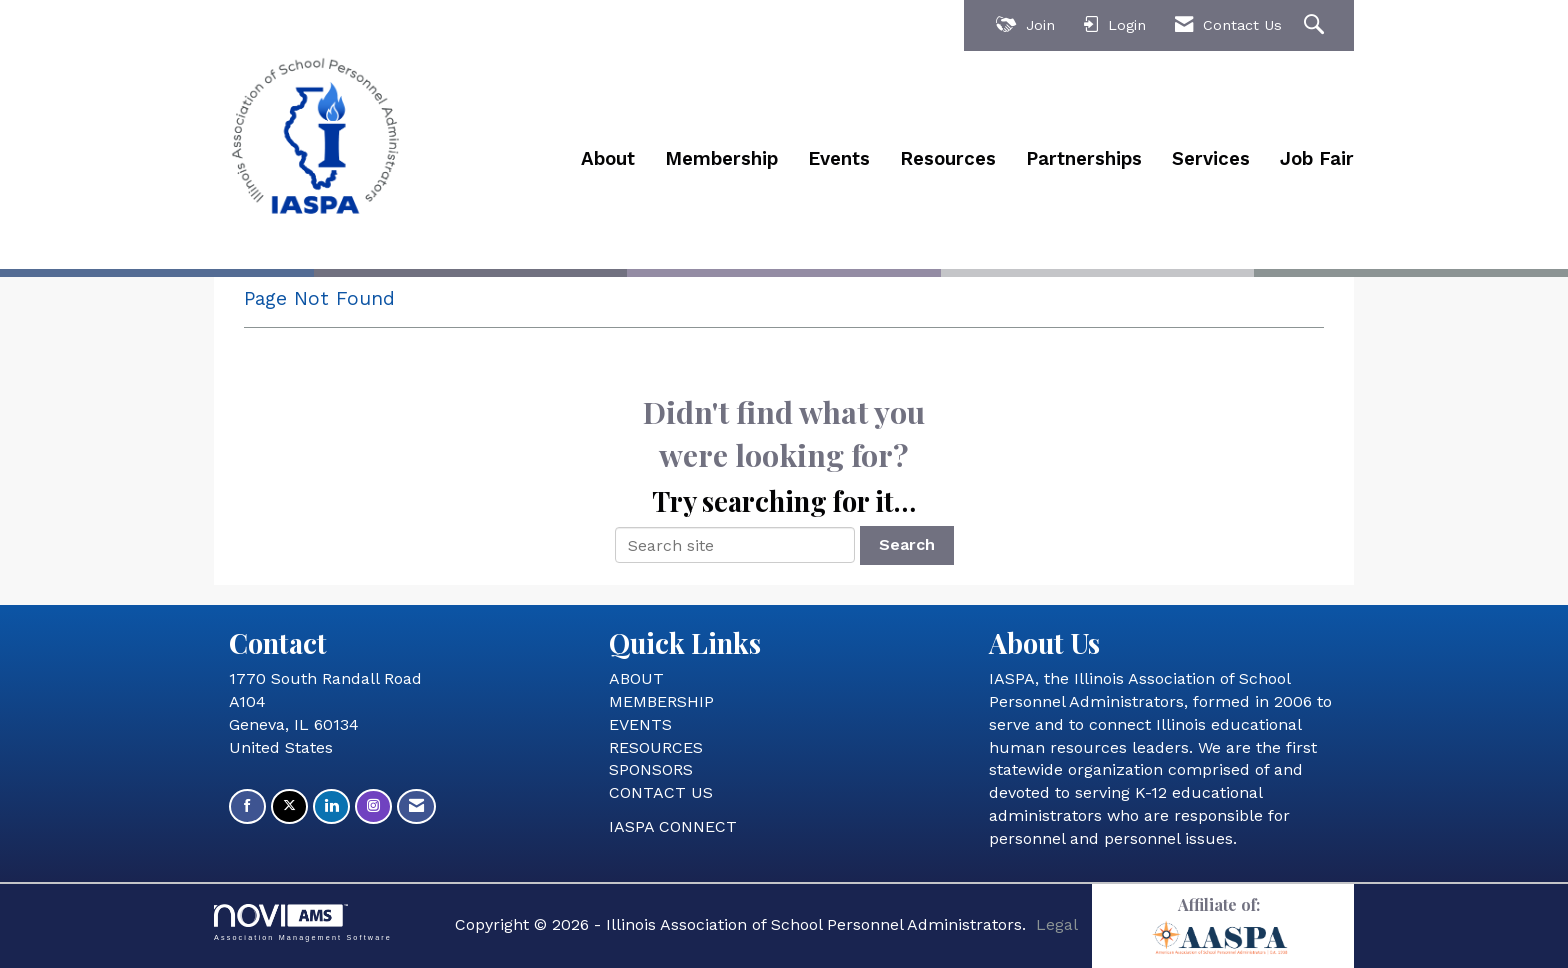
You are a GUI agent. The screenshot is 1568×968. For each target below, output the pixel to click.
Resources (948, 159)
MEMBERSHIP (661, 701)
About (608, 159)
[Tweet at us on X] (289, 806)
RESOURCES (656, 747)
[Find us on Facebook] (247, 806)
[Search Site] (1316, 25)
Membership (721, 159)
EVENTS (640, 724)
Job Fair (1317, 159)
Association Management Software (303, 922)
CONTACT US (661, 792)
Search (907, 544)
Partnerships (1084, 159)
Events (839, 159)
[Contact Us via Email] (416, 806)
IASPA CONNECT (673, 826)
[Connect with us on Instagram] (373, 806)
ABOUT (636, 678)
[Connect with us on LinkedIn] (331, 806)
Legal (1057, 924)
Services (1211, 159)
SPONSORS (651, 769)
